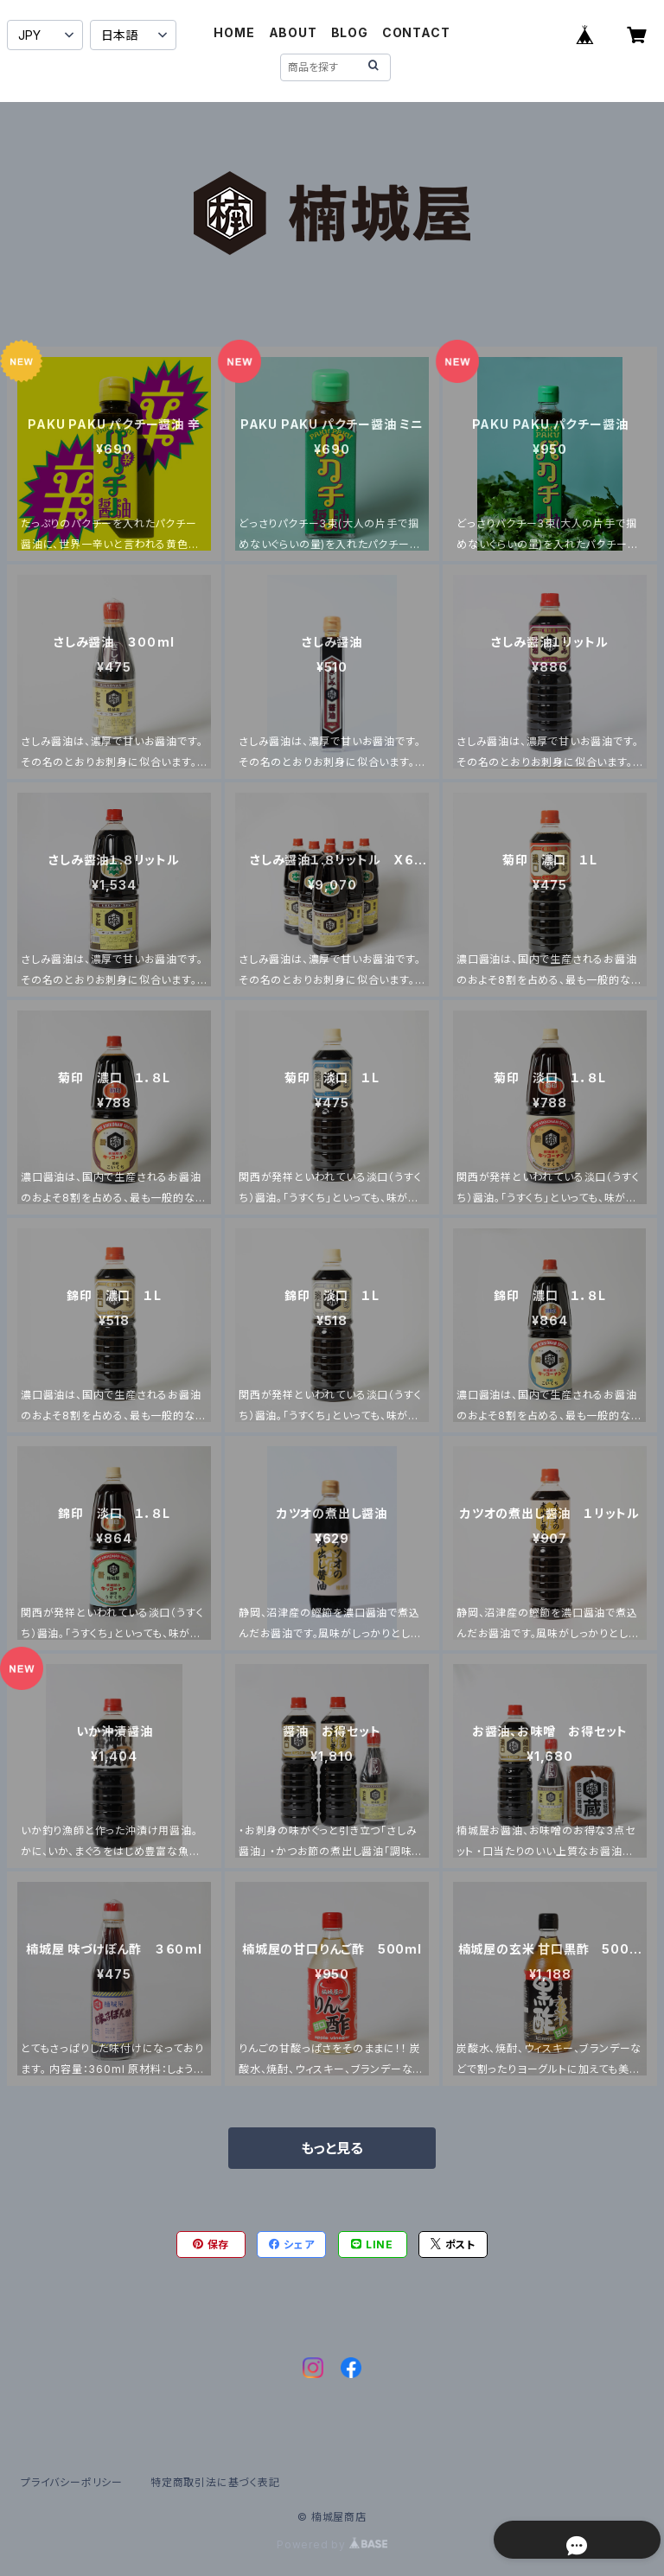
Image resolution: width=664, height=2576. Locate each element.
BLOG (349, 32)
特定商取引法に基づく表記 (215, 2482)
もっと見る (332, 2148)
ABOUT (293, 32)
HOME (234, 32)
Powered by (332, 2544)
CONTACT (416, 32)
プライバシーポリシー (72, 2482)
